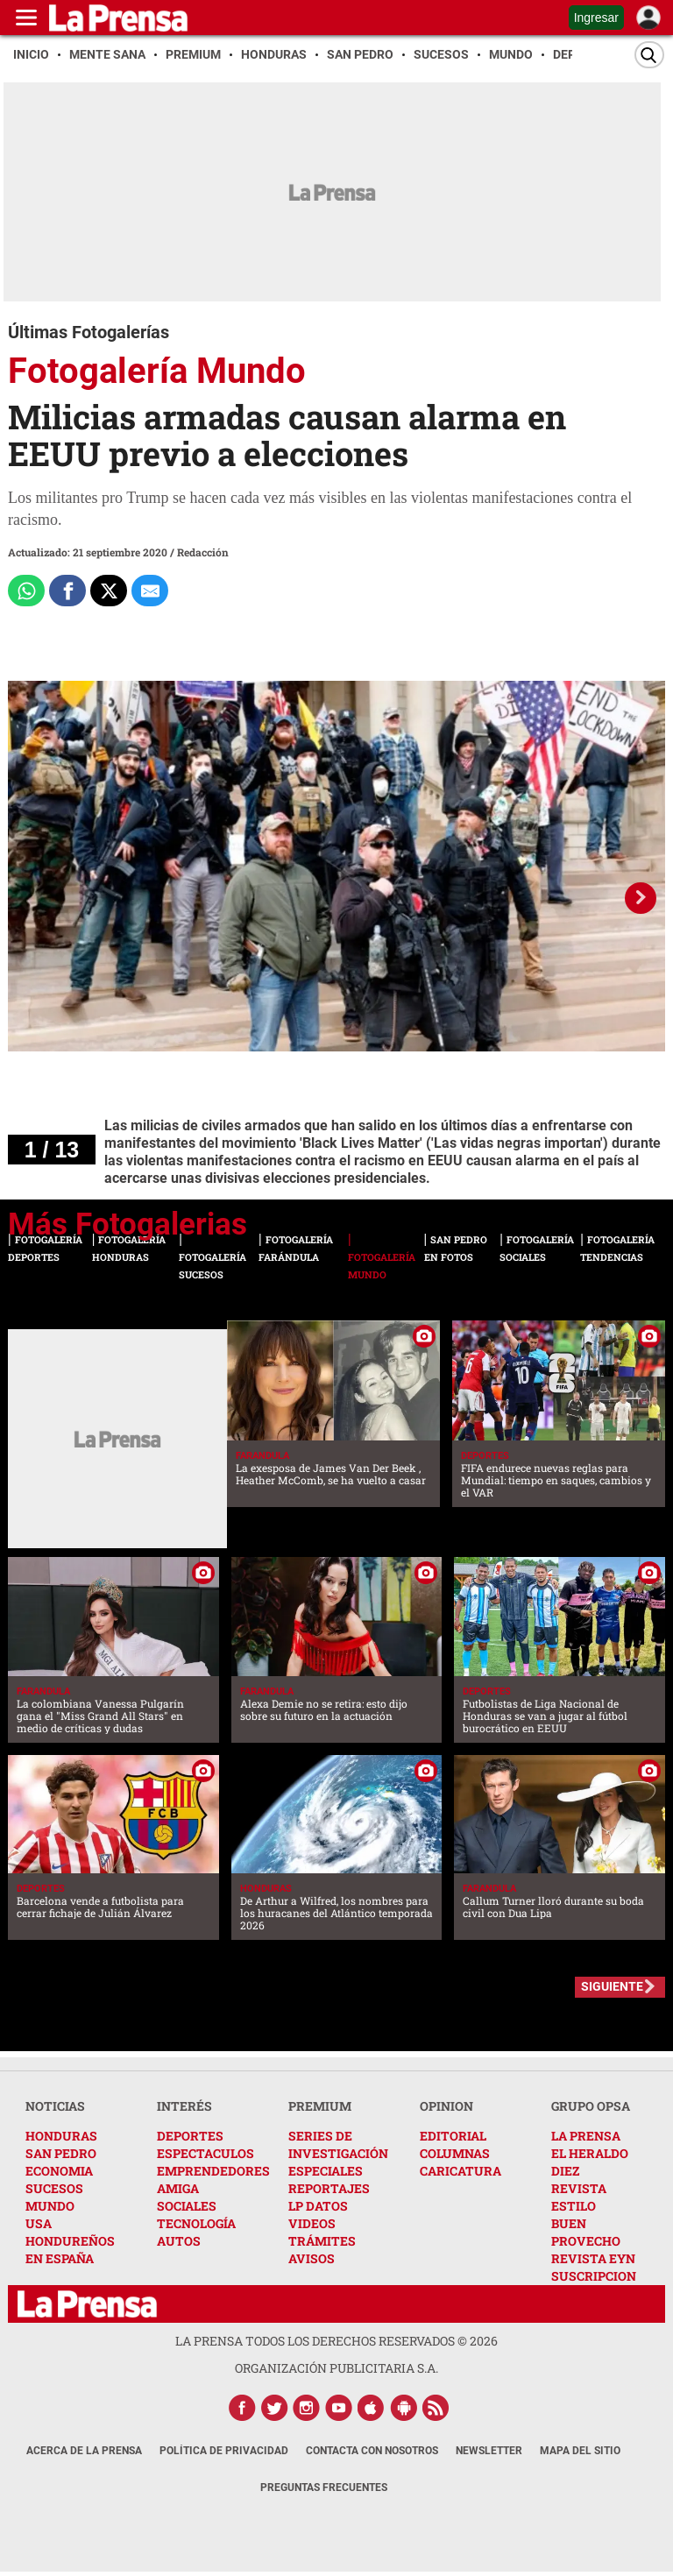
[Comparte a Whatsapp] (26, 590)
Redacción (203, 552)
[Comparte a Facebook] (67, 590)
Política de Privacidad (223, 2451)
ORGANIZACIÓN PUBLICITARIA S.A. (336, 2368)
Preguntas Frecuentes (323, 2487)
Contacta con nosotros (372, 2451)
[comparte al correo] (149, 590)
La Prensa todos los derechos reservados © (336, 2340)
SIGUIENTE (612, 1986)
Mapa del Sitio (580, 2451)
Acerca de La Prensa (84, 2451)
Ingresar (596, 18)
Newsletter (489, 2451)
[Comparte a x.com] (108, 590)
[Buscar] (649, 54)
